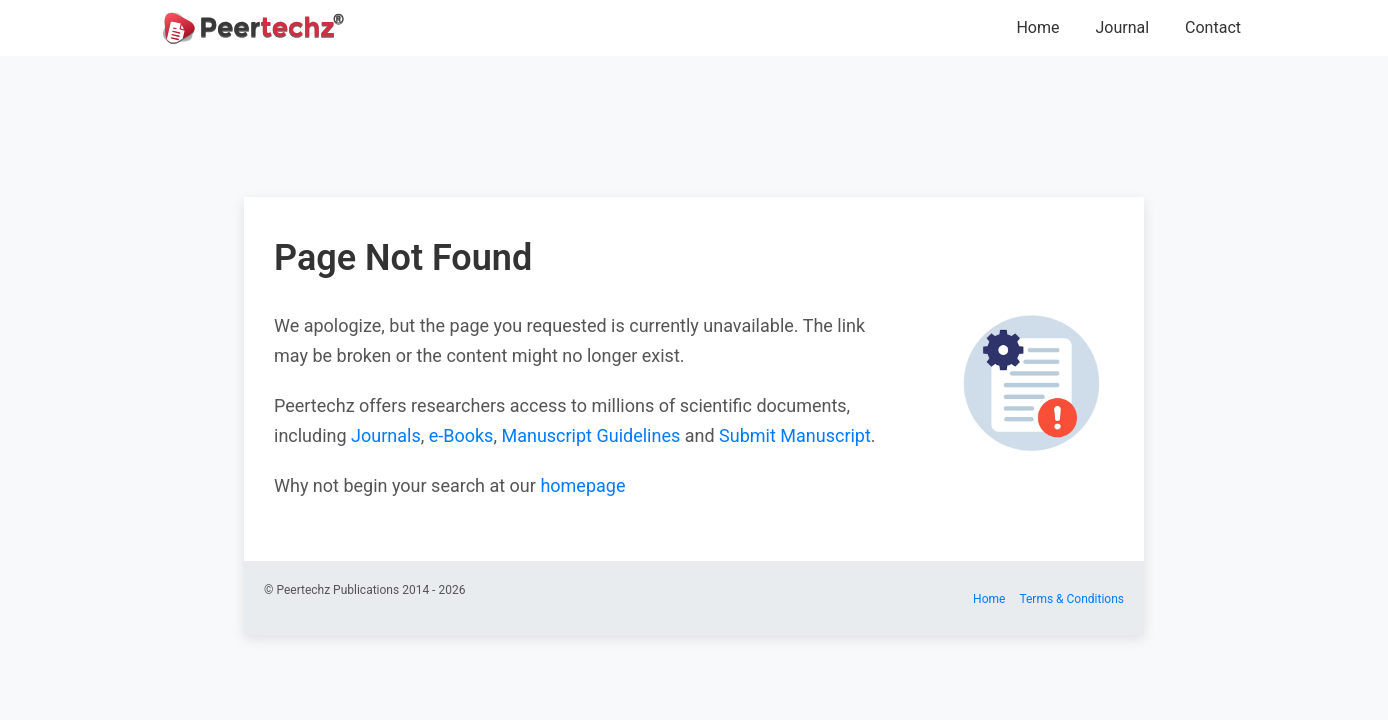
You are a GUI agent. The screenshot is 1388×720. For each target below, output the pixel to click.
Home (1037, 27)
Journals (386, 435)
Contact (1213, 27)
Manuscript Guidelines (590, 435)
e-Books (461, 435)
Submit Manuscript (795, 435)
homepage (582, 485)
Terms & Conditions (1071, 599)
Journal (1122, 27)
